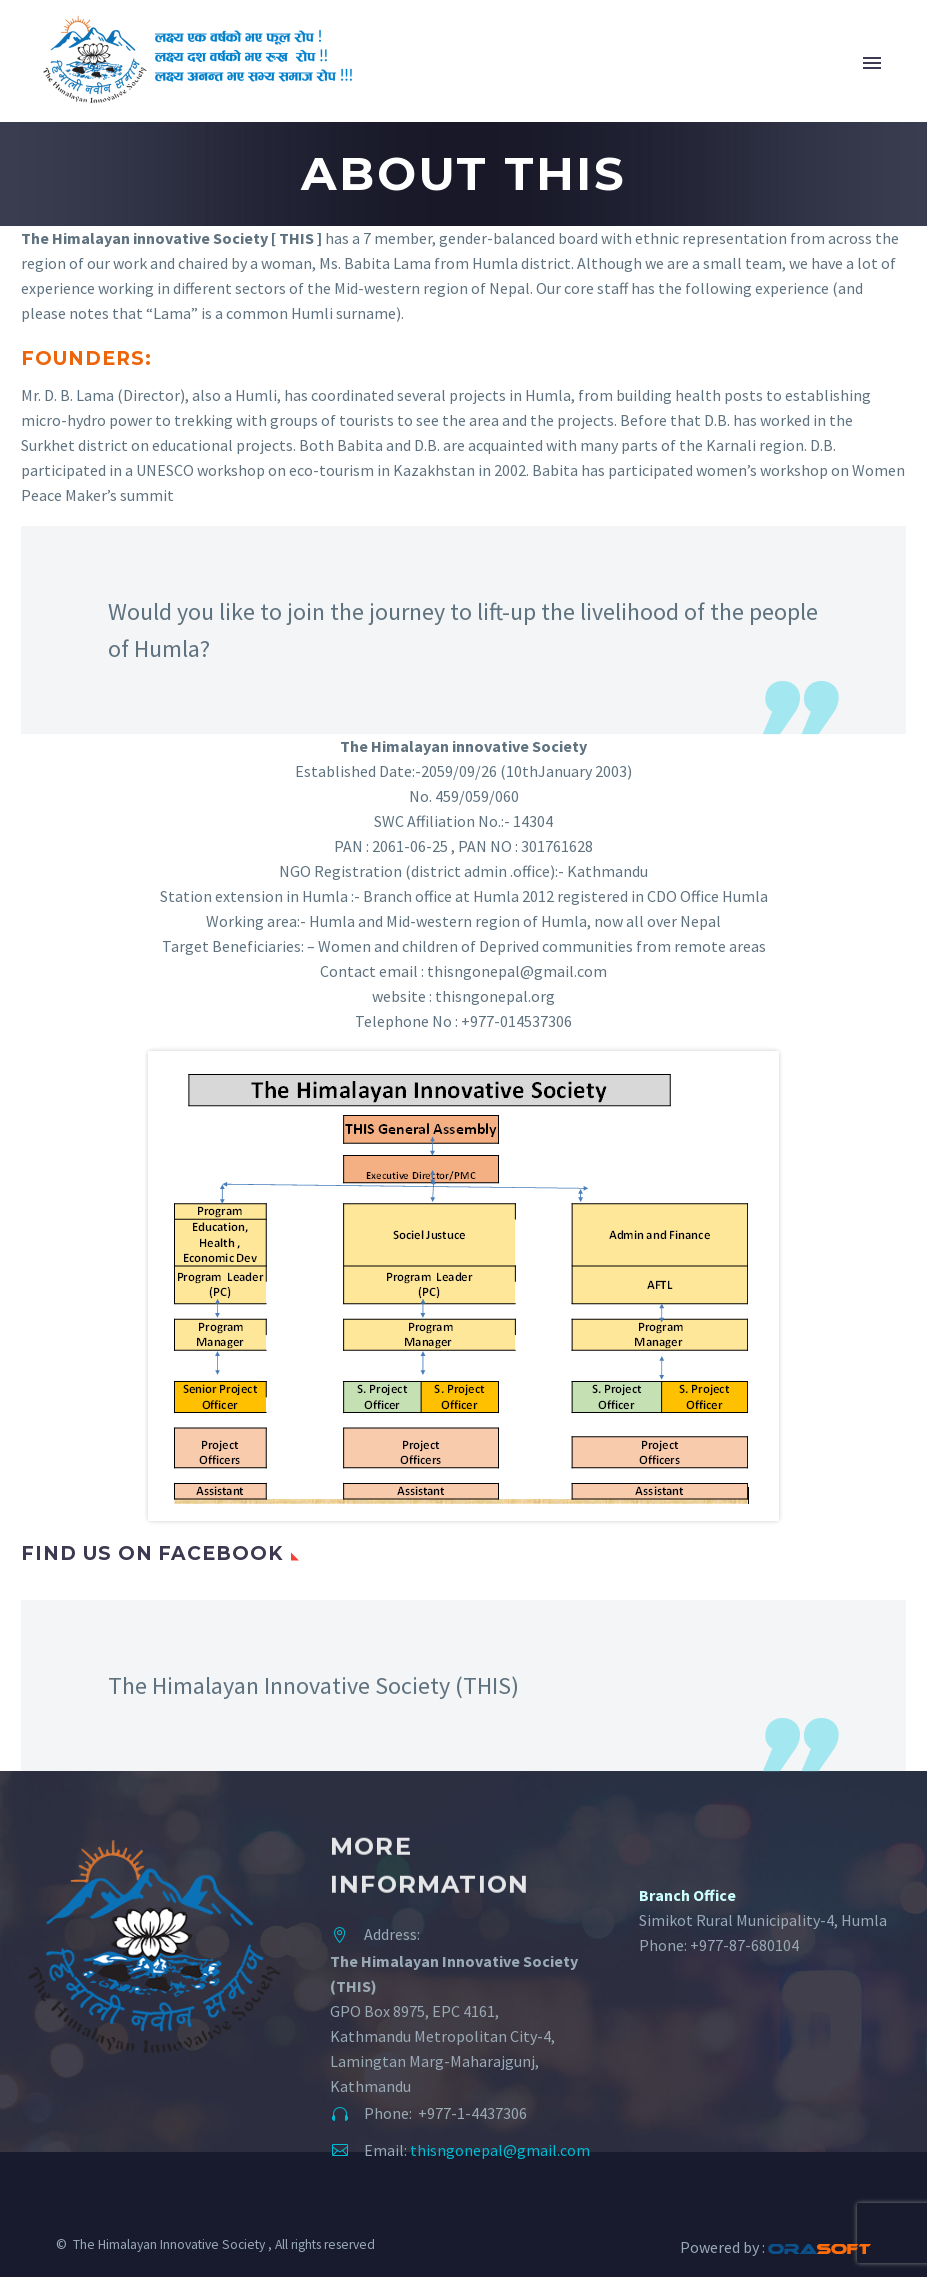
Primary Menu (872, 63)
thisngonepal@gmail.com (500, 2150)
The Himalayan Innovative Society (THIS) (313, 1685)
